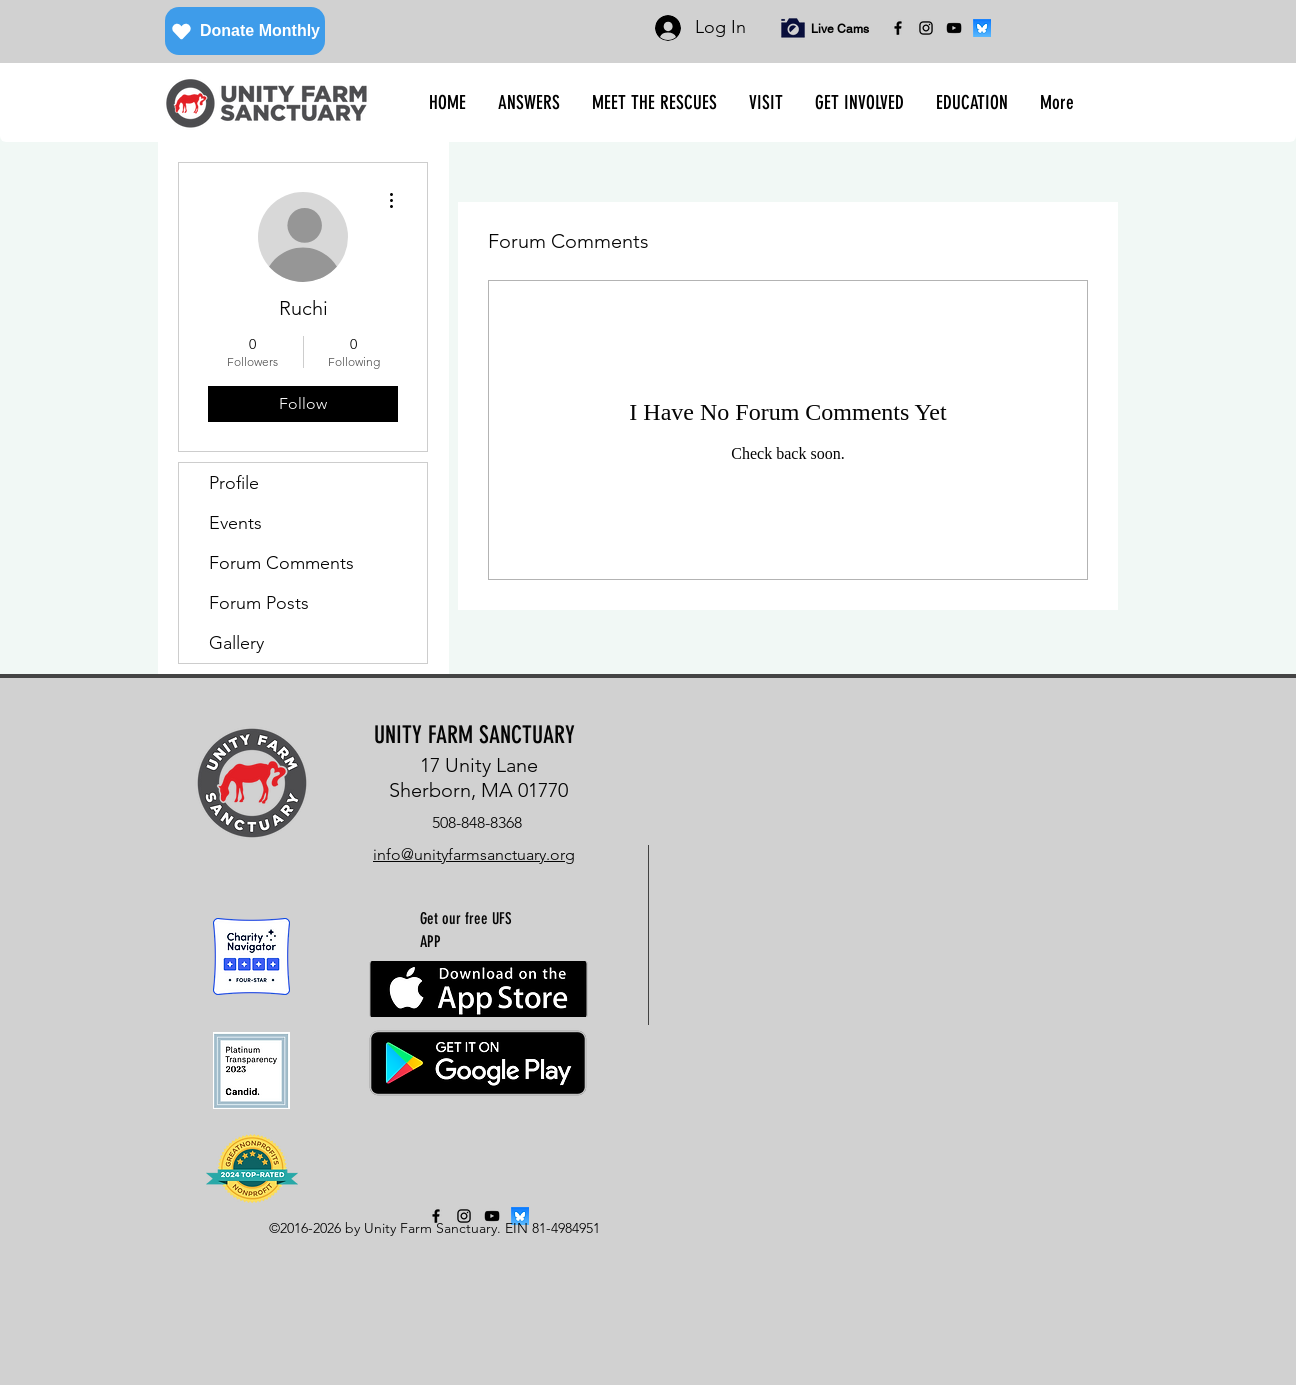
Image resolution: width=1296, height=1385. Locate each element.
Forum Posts (259, 603)
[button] (529, 103)
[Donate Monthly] (245, 31)
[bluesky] (982, 28)
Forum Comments (281, 563)
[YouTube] (954, 28)
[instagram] (926, 28)
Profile (234, 483)
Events (235, 523)
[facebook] (898, 28)
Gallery (236, 643)
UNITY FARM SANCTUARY (474, 735)
